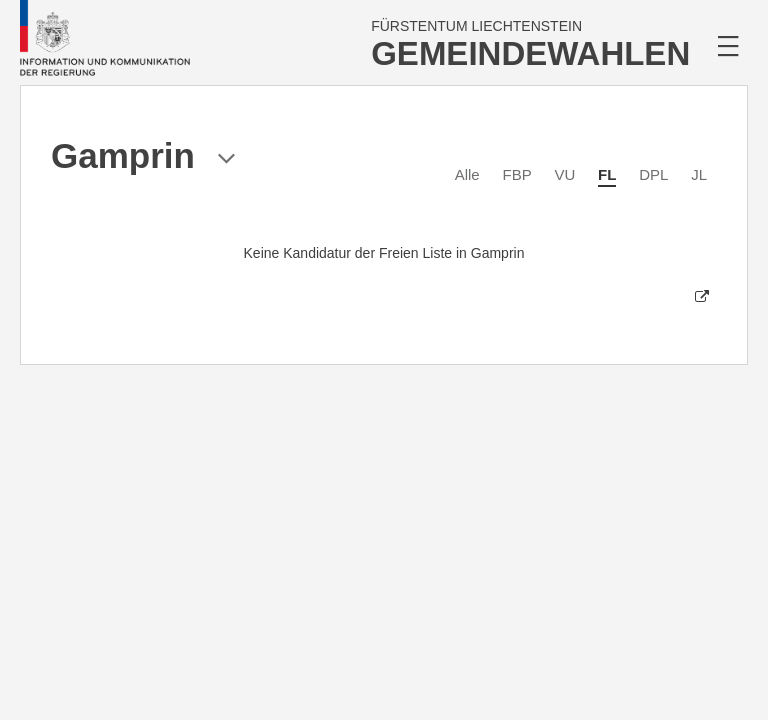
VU (564, 174)
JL (699, 174)
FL (607, 174)
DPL (653, 174)
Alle (467, 174)
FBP (516, 174)
